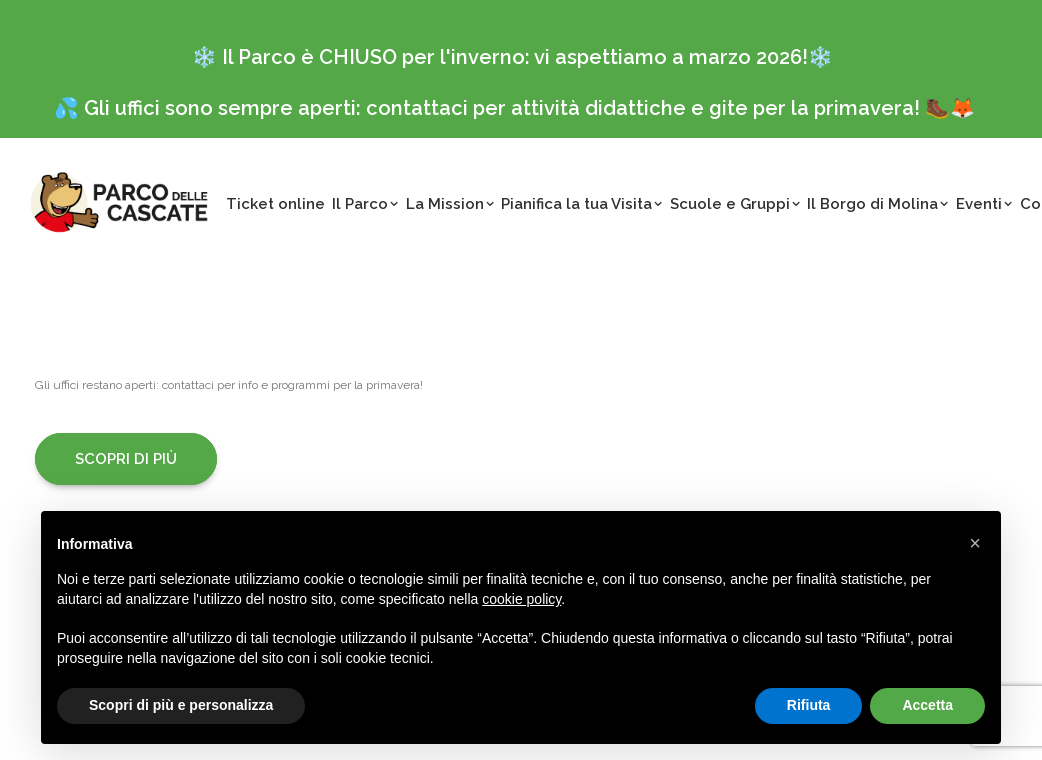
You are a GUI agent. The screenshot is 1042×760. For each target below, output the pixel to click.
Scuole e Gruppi (735, 204)
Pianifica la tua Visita (582, 204)
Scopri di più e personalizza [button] (181, 705)
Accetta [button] (927, 705)
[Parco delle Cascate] (119, 202)
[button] (975, 543)
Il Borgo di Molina (878, 204)
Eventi (984, 204)
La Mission (450, 204)
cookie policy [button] (521, 599)
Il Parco (365, 204)
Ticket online (275, 204)
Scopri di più (126, 459)
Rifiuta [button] (809, 705)
